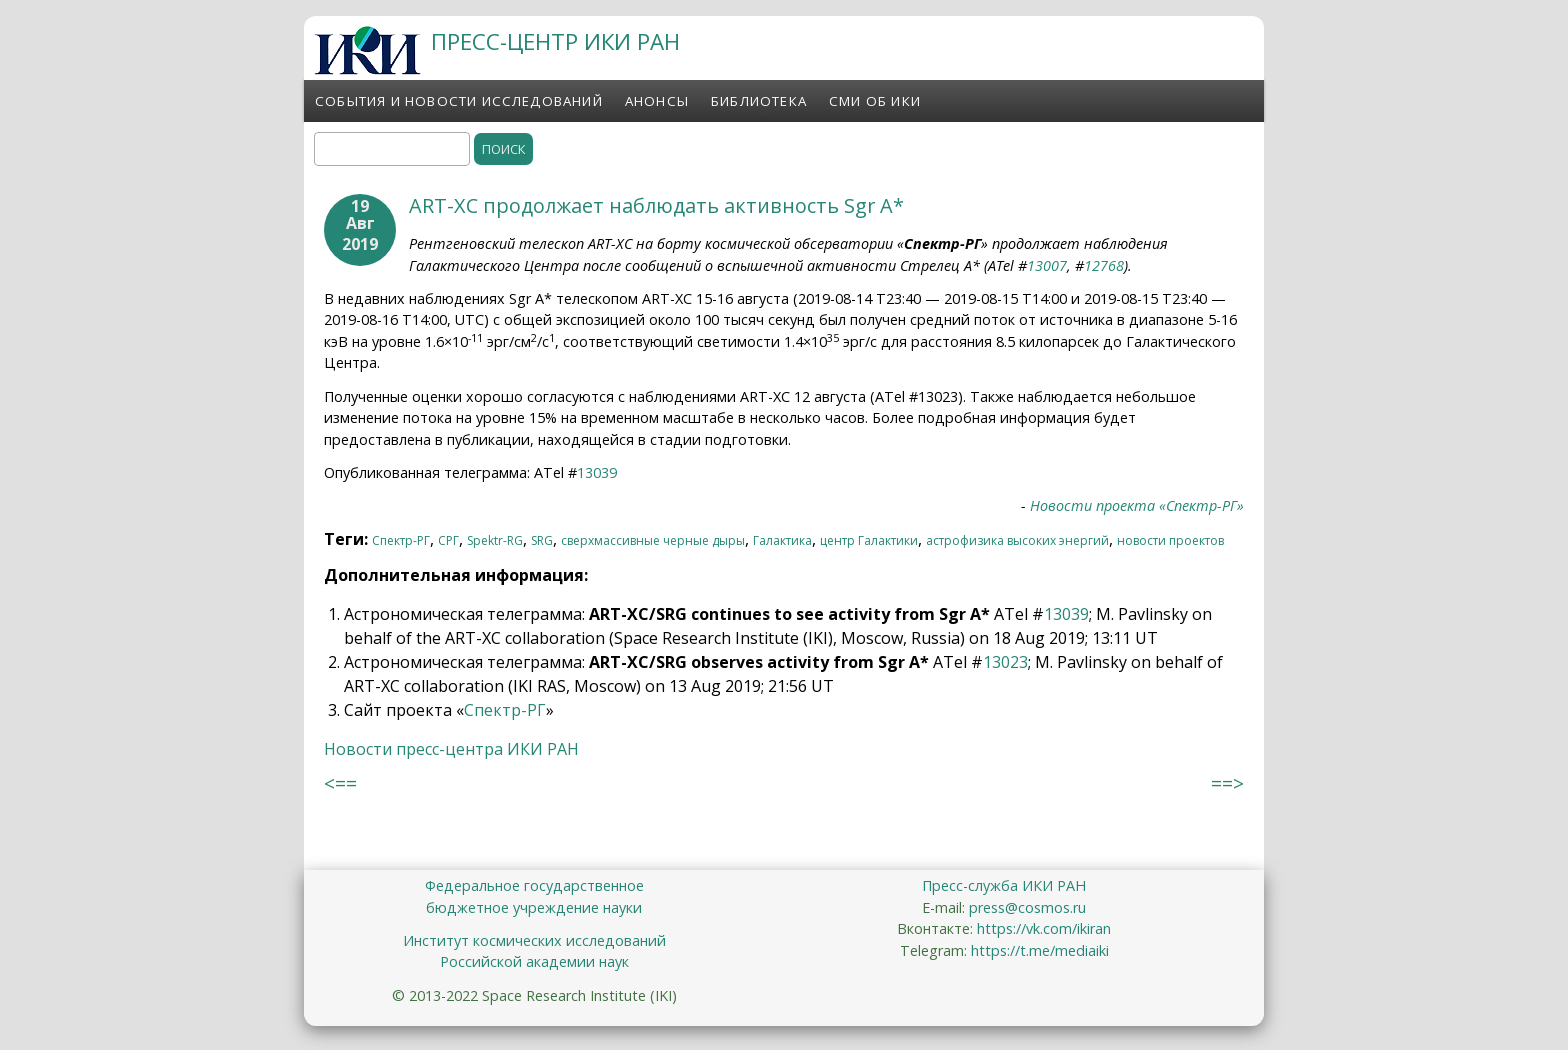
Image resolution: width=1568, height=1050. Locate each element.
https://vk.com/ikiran (1044, 928)
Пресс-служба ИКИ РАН (1004, 885)
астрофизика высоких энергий (1017, 540)
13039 (597, 472)
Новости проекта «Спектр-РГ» (1137, 505)
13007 (1047, 265)
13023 (1005, 662)
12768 (1104, 265)
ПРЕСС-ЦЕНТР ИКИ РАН (555, 41)
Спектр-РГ (401, 540)
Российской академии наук (534, 961)
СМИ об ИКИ (875, 101)
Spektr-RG (495, 540)
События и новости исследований (459, 101)
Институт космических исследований (534, 940)
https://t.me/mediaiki (1040, 950)
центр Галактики (869, 540)
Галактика (782, 540)
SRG (542, 540)
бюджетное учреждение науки (534, 907)
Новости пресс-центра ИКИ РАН (451, 749)
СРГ (448, 540)
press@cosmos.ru (1027, 907)
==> (1227, 783)
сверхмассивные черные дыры (653, 540)
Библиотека (759, 101)
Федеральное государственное (534, 885)
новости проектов (1170, 540)
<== (340, 783)
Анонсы (657, 101)
